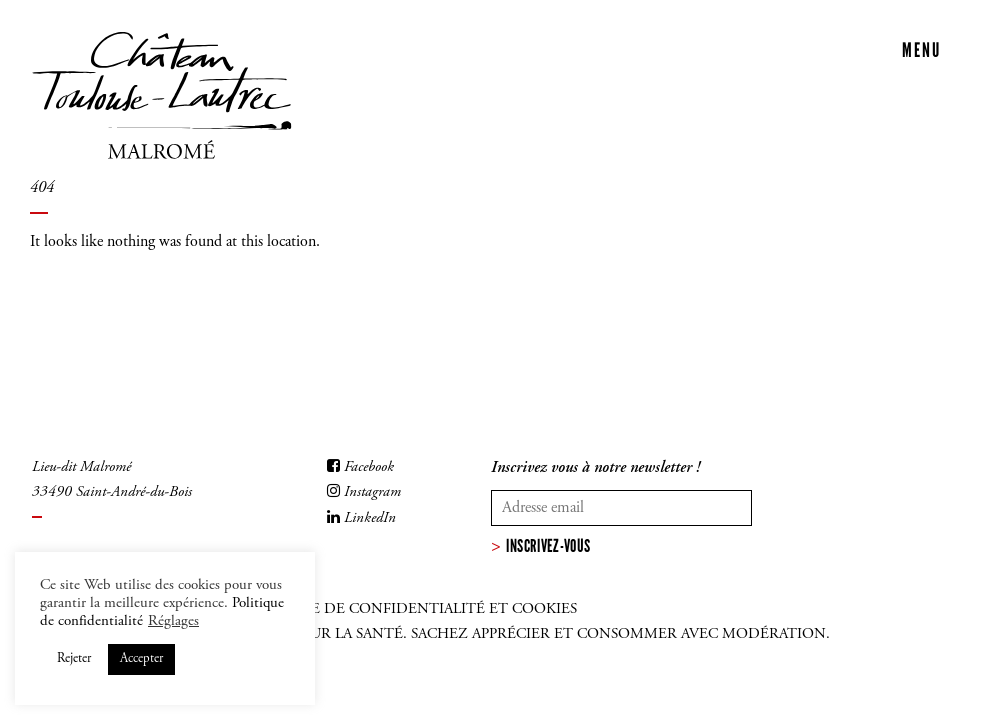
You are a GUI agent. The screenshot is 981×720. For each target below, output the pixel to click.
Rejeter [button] (74, 659)
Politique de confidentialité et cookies (408, 609)
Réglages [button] (173, 621)
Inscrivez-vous (548, 546)
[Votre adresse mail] (621, 508)
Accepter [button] (141, 659)
